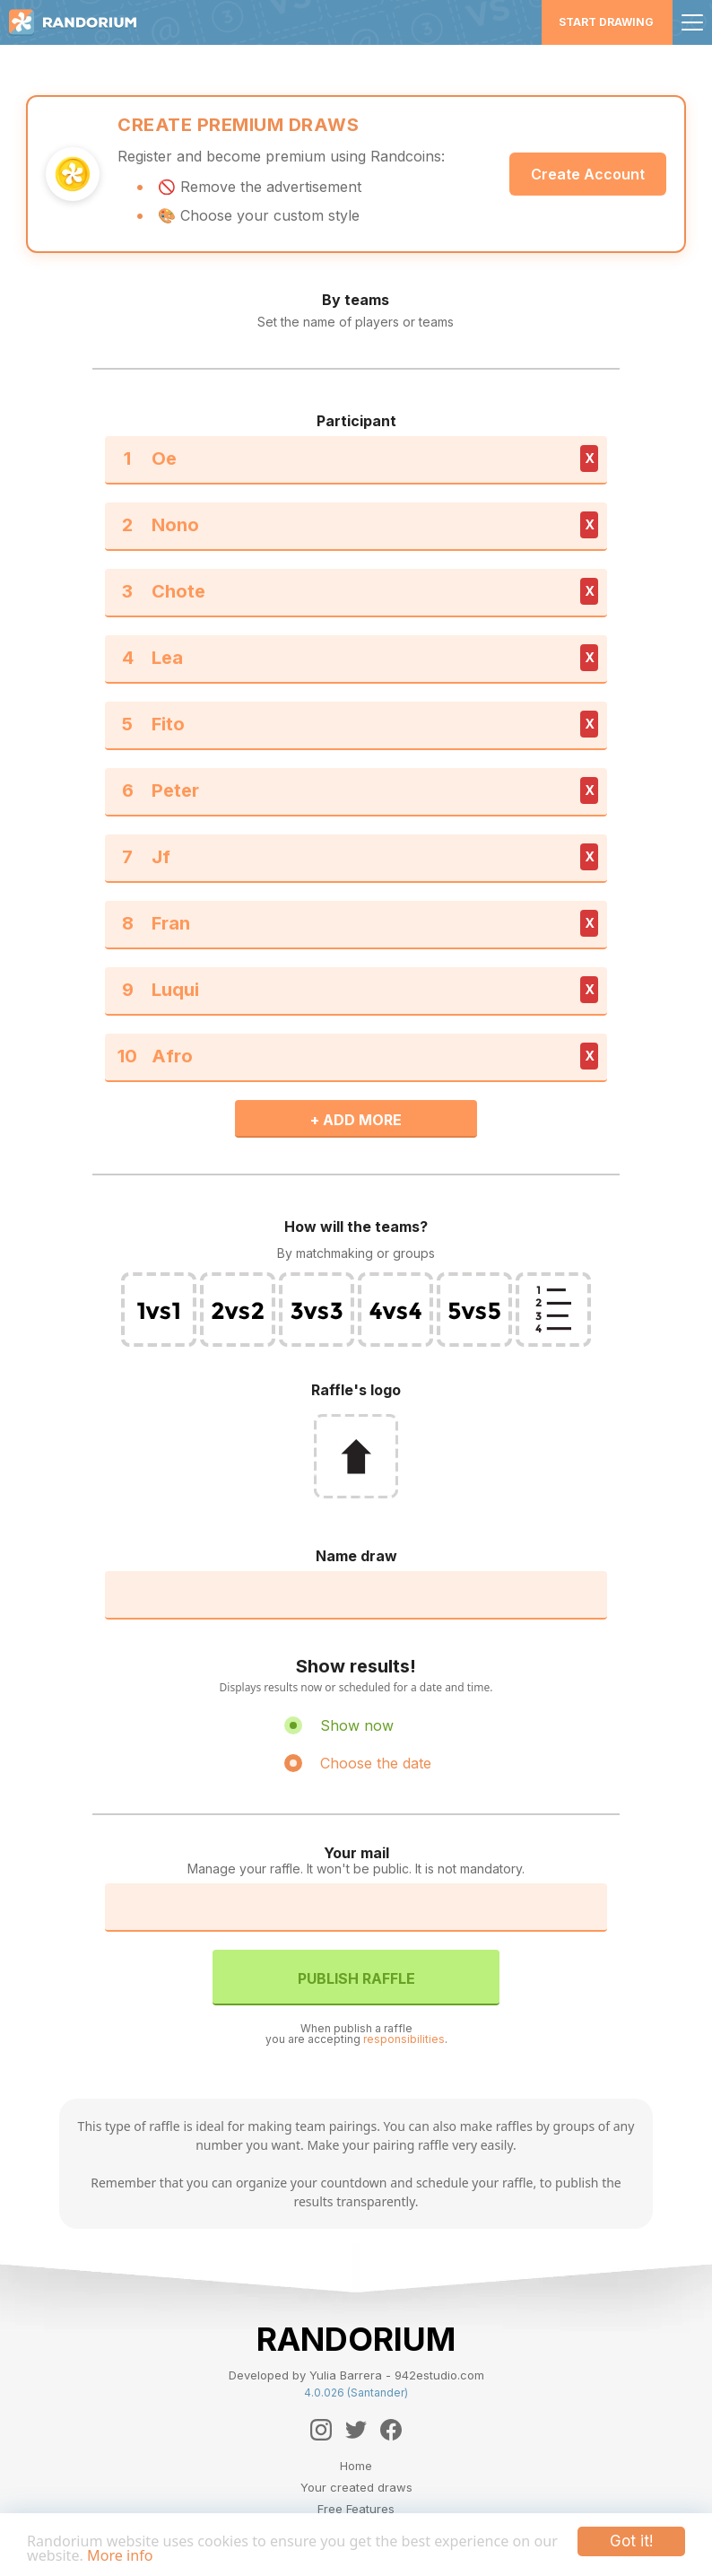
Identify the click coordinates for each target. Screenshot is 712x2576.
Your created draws (356, 2487)
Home (356, 2465)
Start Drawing (606, 22)
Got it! (631, 2539)
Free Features (356, 2509)
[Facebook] (391, 2430)
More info (153, 2555)
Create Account (588, 174)
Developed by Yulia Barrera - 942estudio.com (356, 2375)
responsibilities (404, 2039)
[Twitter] (356, 2430)
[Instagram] (321, 2430)
